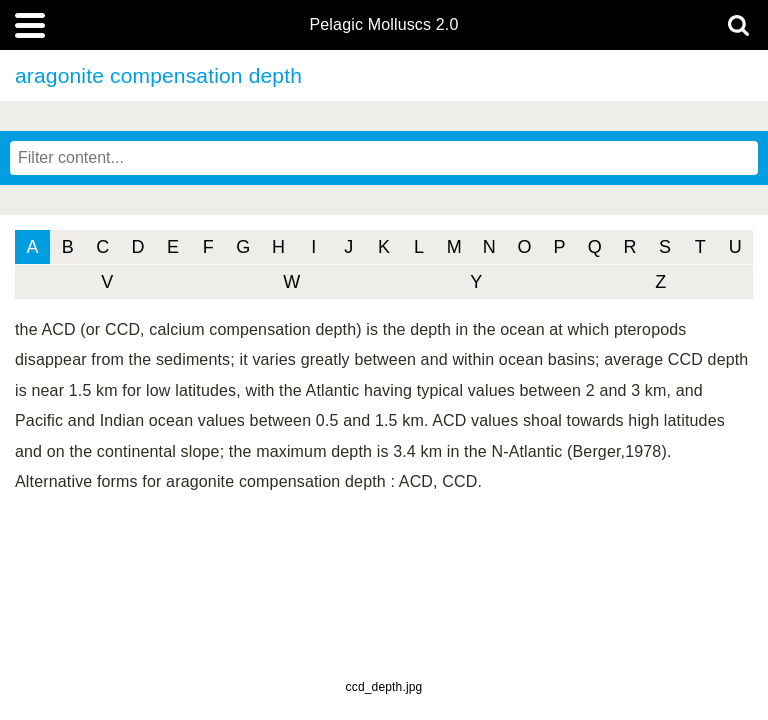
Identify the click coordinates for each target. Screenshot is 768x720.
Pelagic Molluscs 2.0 (383, 25)
